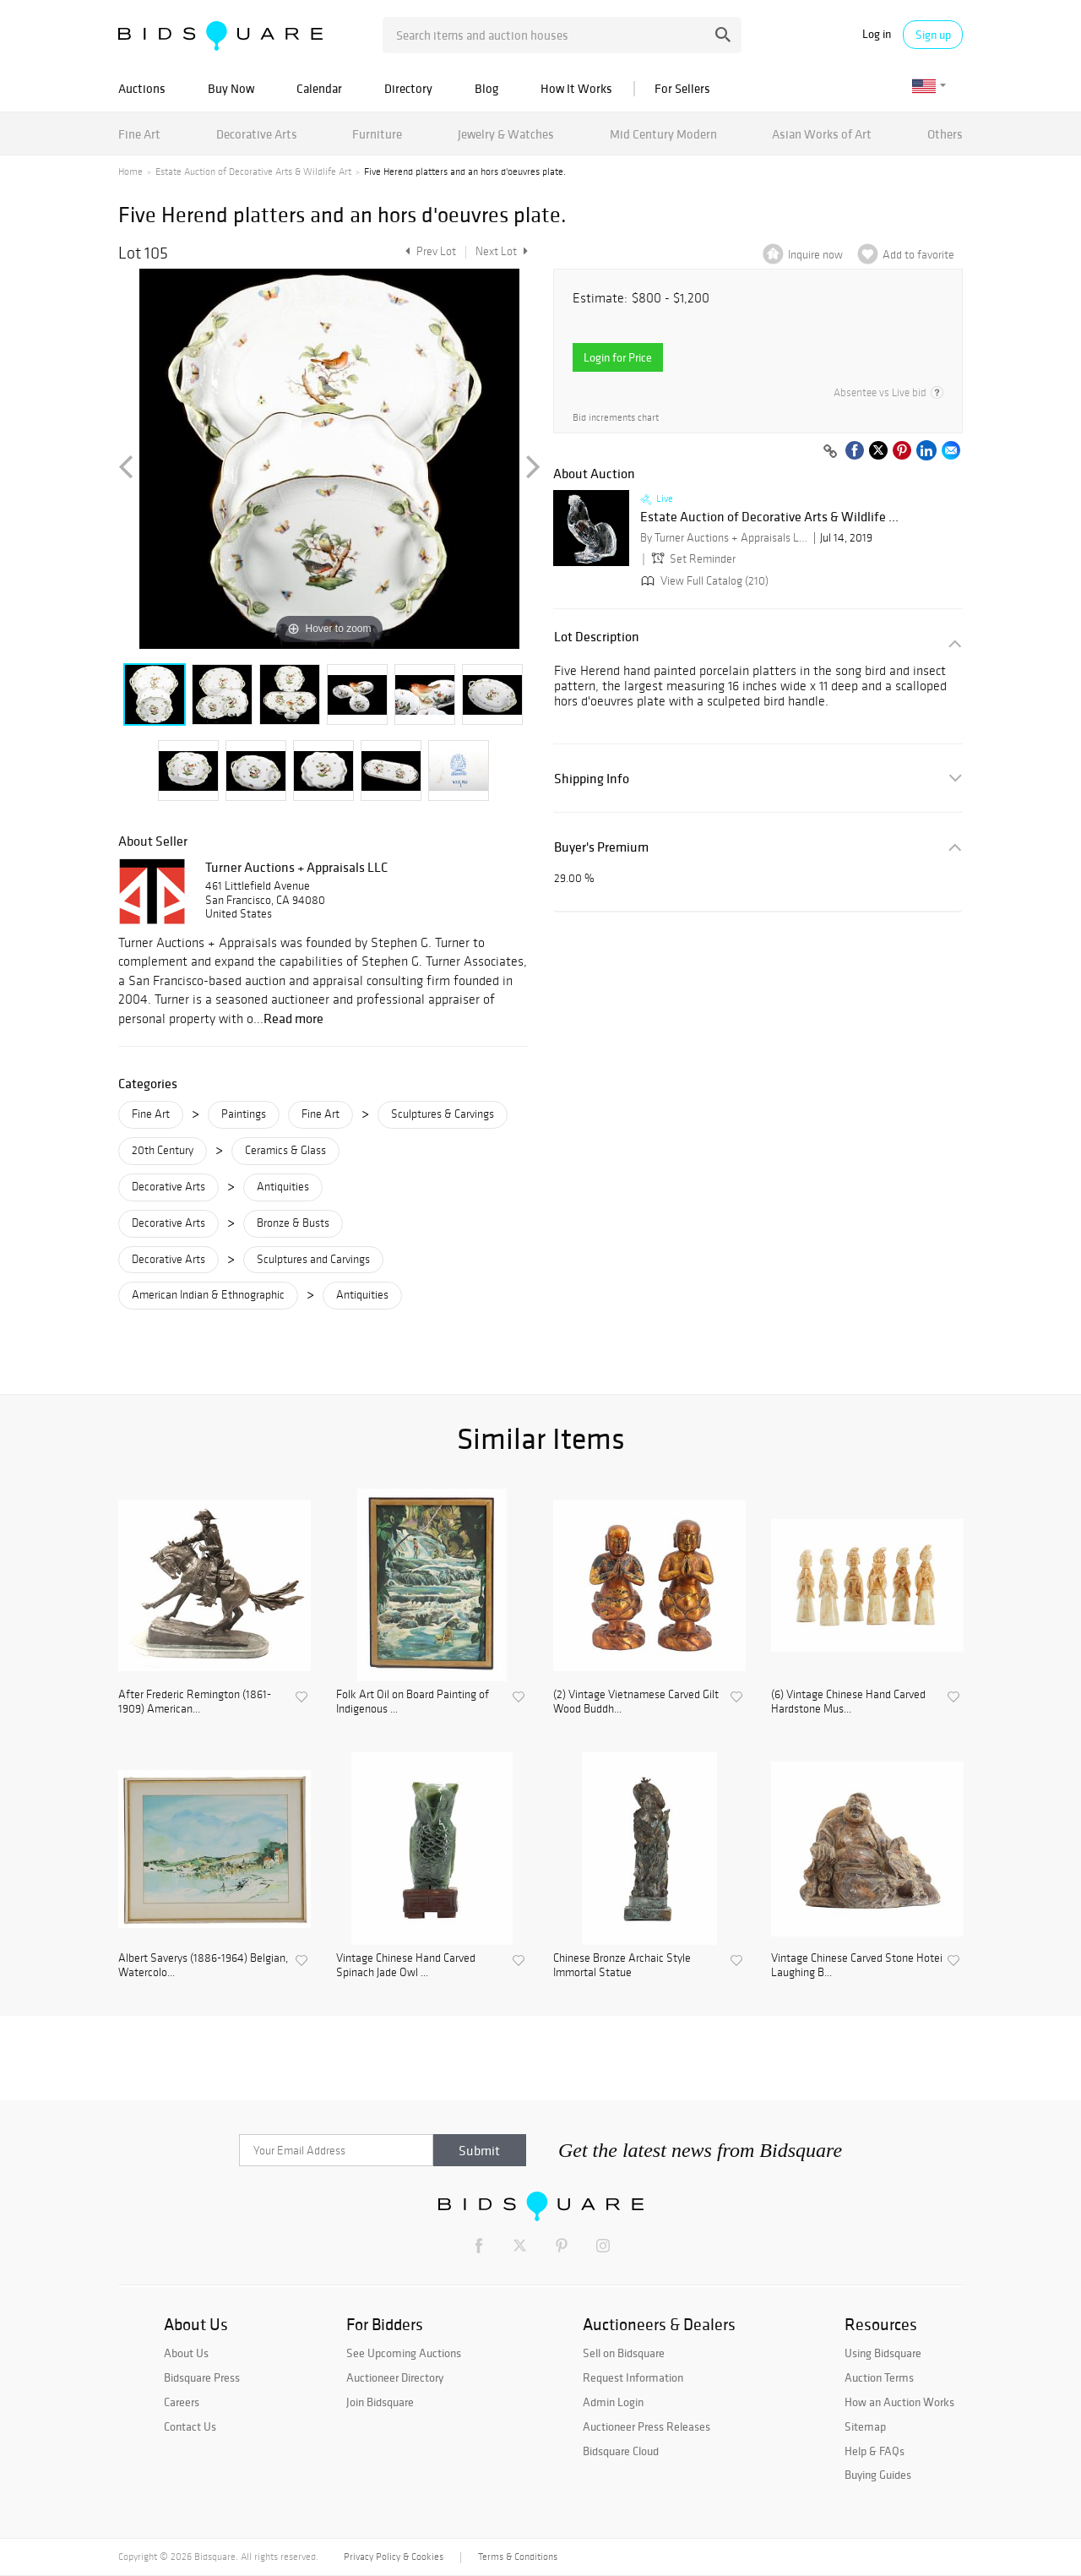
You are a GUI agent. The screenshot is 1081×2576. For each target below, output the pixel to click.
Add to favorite (918, 255)
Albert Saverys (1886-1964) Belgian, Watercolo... (203, 1966)
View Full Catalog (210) (703, 581)
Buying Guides (878, 2474)
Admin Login (613, 2402)
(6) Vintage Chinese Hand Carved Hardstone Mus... (848, 1702)
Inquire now (815, 255)
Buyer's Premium (601, 847)
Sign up (933, 34)
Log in (876, 34)
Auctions (142, 88)
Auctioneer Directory (394, 2377)
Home (130, 171)
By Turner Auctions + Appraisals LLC (724, 537)
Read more (293, 1018)
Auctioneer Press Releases (646, 2426)
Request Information (633, 2377)
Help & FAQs (874, 2451)
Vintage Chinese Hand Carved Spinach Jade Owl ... (405, 1966)
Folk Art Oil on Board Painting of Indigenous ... (412, 1702)
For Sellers (682, 88)
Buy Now (231, 88)
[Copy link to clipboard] (830, 452)
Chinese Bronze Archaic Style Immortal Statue (622, 1966)
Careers (181, 2402)
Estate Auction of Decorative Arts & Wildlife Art (253, 171)
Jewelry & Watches (506, 134)
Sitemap (865, 2426)
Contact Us (190, 2426)
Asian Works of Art (822, 134)
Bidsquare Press (202, 2377)
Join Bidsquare (380, 2402)
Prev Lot (428, 251)
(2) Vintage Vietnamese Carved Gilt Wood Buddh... (636, 1702)
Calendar (319, 88)
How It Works (576, 88)
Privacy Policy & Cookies (393, 2556)
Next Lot (501, 251)
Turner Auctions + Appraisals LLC (296, 866)
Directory (408, 88)
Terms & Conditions (517, 2556)
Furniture (377, 134)
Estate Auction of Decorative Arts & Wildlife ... (769, 517)
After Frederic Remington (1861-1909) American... (194, 1702)
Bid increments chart (616, 417)
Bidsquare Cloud (621, 2451)
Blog (486, 88)
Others (945, 134)
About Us (186, 2353)
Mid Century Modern (663, 134)
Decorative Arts (256, 134)
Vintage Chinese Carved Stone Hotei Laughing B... (856, 1966)
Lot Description (596, 637)
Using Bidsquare (883, 2353)
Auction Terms (879, 2377)
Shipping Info (591, 779)
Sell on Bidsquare (624, 2353)
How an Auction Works (899, 2402)
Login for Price (618, 357)
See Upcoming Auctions (403, 2353)
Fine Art (139, 134)
